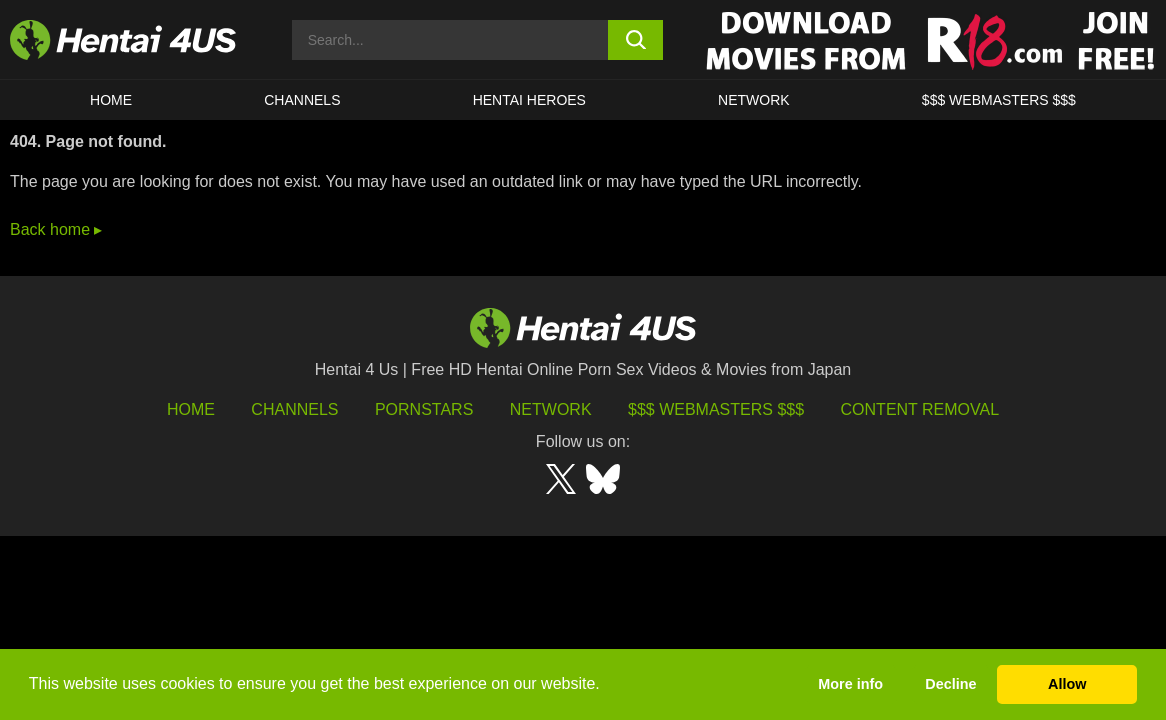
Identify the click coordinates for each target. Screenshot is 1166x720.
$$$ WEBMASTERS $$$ (999, 100)
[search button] (636, 40)
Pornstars (424, 409)
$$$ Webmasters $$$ (716, 409)
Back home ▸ (56, 229)
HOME (111, 100)
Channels (294, 409)
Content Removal (920, 409)
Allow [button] (1067, 684)
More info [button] (850, 684)
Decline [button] (950, 684)
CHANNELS (302, 100)
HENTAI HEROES (529, 100)
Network (754, 100)
